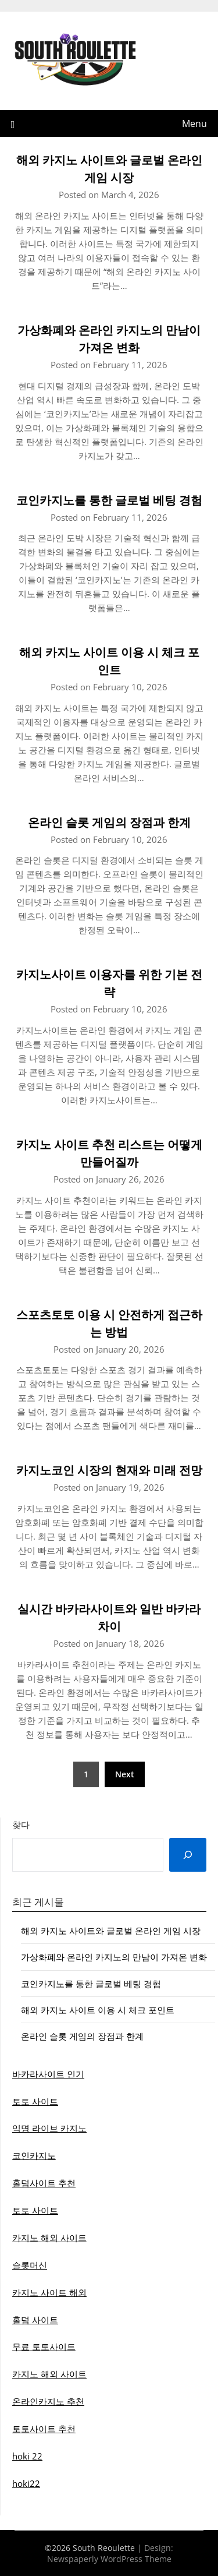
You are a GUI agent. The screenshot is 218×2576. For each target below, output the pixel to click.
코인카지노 (34, 2155)
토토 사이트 (35, 2101)
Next (124, 1774)
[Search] (187, 1855)
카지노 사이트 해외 (49, 2292)
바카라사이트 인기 (48, 2074)
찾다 (21, 1824)
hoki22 (26, 2483)
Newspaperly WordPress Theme (109, 2558)
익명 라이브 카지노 (49, 2128)
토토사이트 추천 (44, 2428)
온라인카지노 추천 (48, 2401)
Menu (194, 123)
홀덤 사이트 (35, 2320)
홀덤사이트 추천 (44, 2183)
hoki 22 (27, 2456)
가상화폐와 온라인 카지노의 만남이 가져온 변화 (114, 1957)
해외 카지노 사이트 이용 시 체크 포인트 (97, 2010)
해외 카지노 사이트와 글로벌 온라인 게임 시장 (111, 1930)
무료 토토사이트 (44, 2346)
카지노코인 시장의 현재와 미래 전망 (109, 1470)
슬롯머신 (29, 2265)
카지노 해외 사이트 (49, 2237)
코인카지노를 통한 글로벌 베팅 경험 (109, 500)
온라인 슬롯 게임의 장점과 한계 (109, 822)
